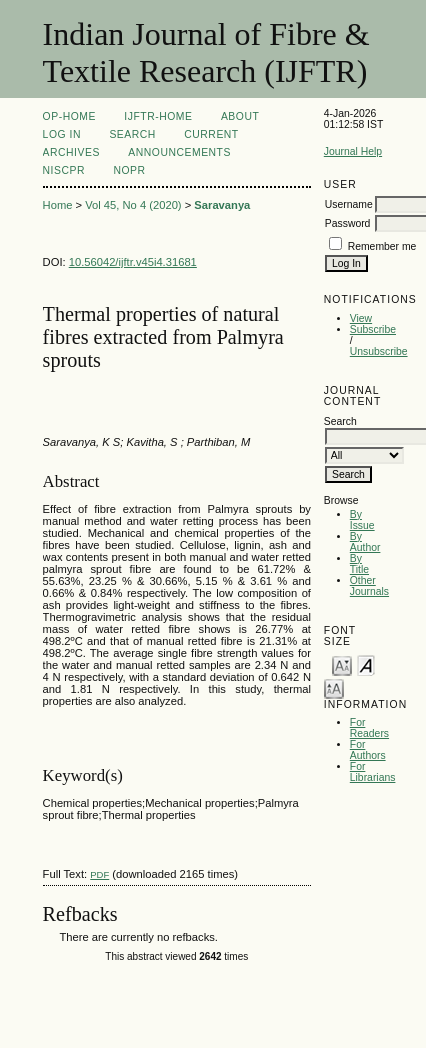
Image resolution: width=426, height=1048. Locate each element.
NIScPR (64, 170)
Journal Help (353, 151)
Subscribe (373, 329)
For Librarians (373, 772)
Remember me (382, 246)
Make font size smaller (342, 664)
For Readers (369, 728)
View (361, 318)
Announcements (179, 152)
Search (132, 134)
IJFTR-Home (158, 116)
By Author (365, 542)
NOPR (129, 170)
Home (58, 205)
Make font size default (366, 664)
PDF (99, 874)
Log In (62, 134)
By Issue (362, 520)
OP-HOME (69, 116)
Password (348, 223)
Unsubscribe (379, 351)
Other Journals (369, 586)
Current (211, 134)
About (240, 116)
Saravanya (222, 205)
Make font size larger (334, 687)
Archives (71, 152)
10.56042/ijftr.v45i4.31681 (133, 262)
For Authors (368, 750)
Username (349, 204)
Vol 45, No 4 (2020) (133, 205)
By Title (359, 564)
